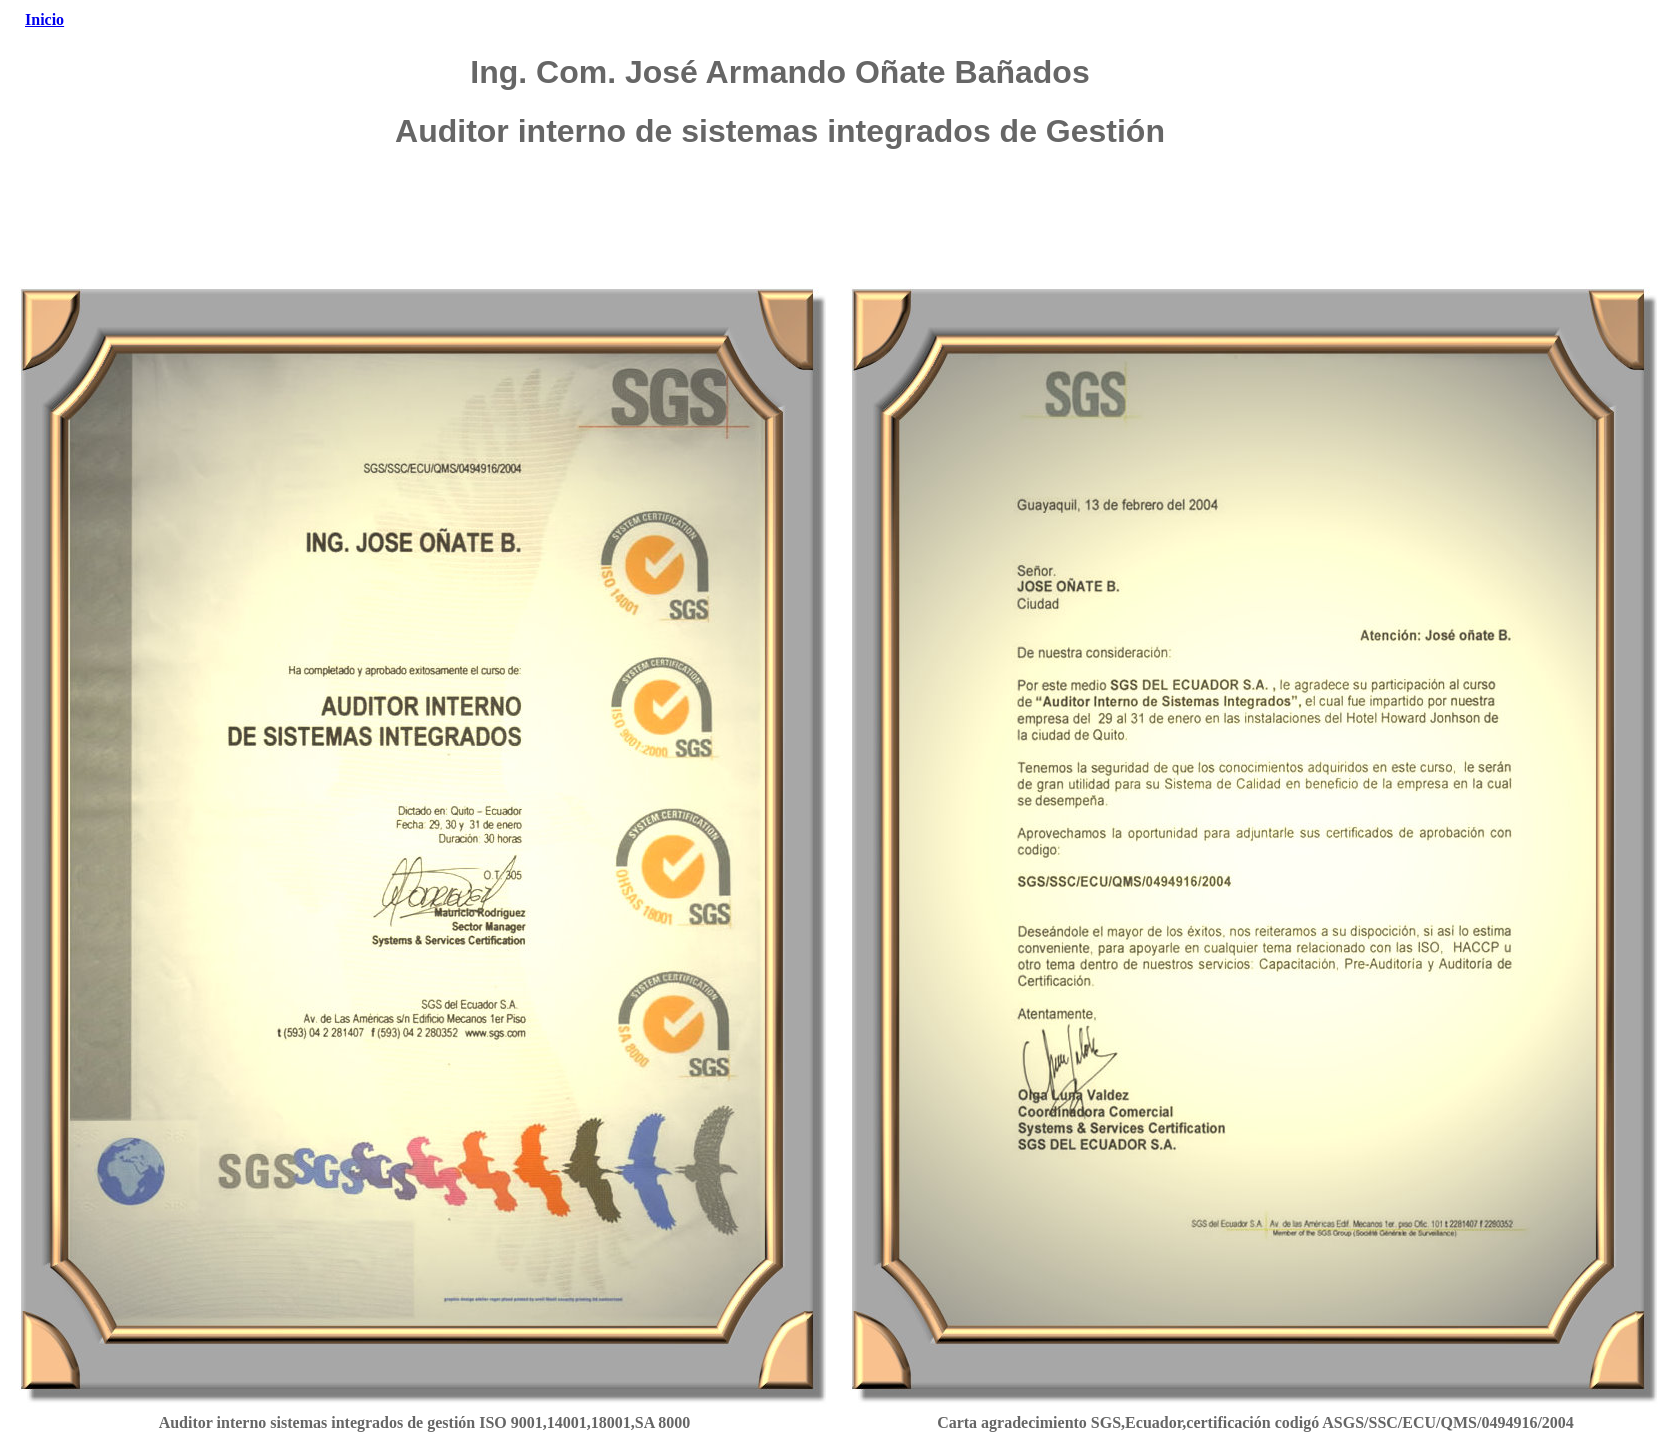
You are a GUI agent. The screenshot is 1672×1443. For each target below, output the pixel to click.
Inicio (44, 19)
